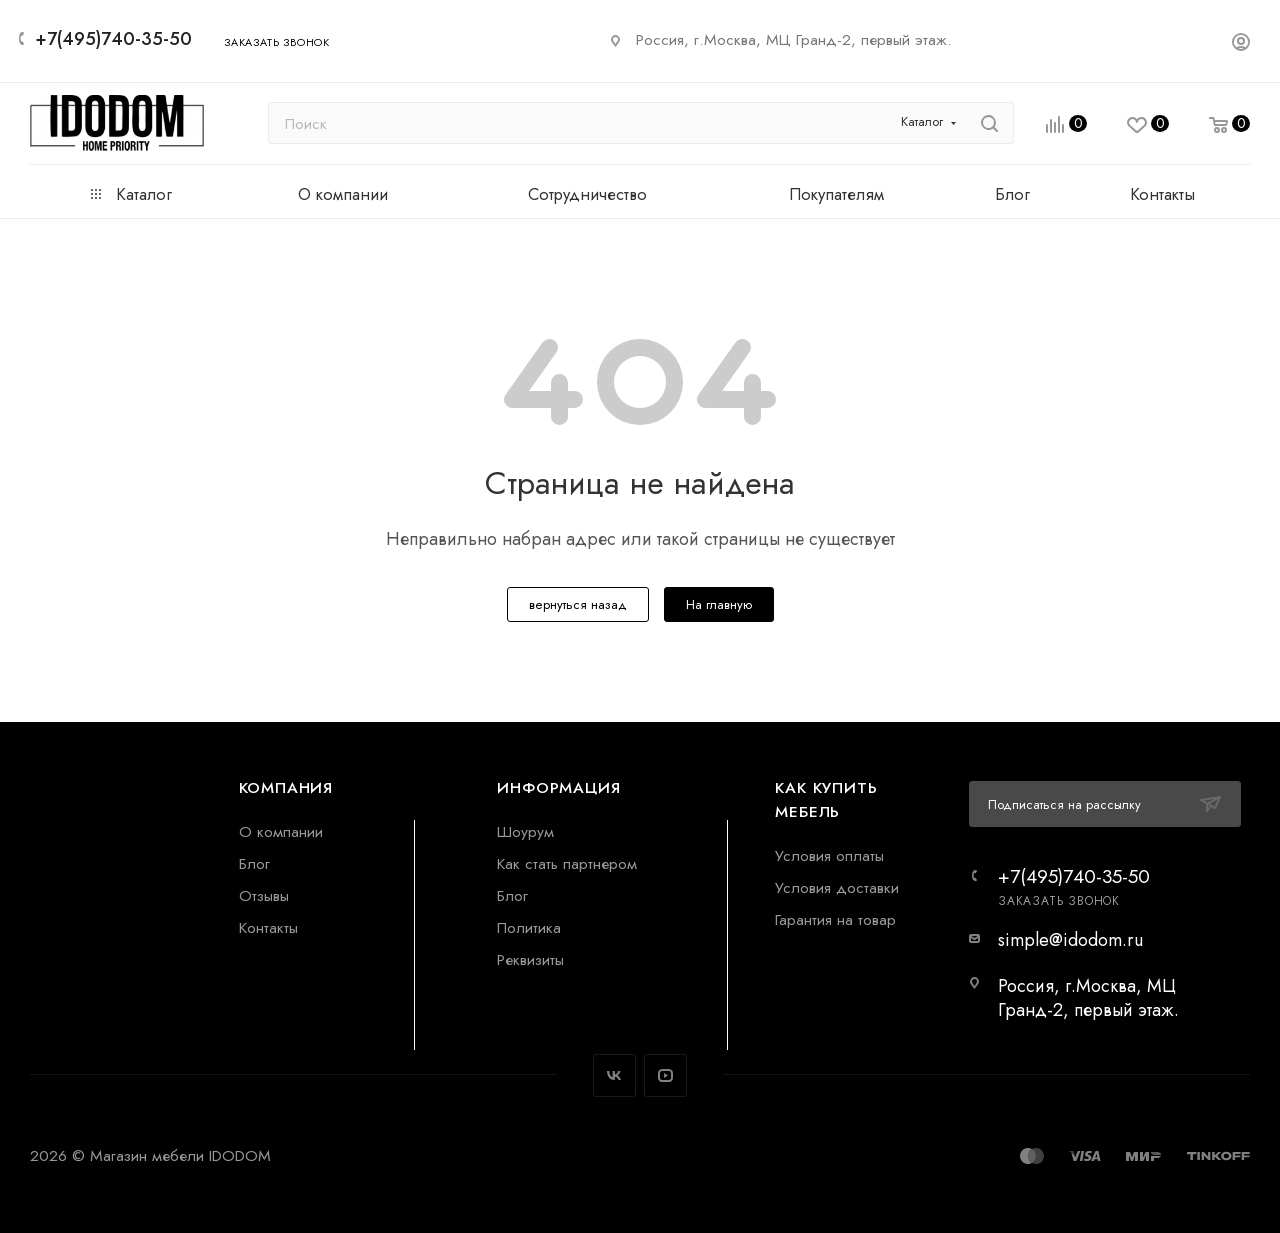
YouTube (665, 1075)
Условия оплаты (829, 855)
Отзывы (264, 895)
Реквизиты (530, 959)
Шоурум (525, 831)
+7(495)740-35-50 (113, 39)
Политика (529, 927)
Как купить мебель (826, 799)
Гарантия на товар (835, 919)
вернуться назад (578, 604)
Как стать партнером (567, 863)
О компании (281, 831)
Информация (558, 787)
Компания (286, 787)
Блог (254, 863)
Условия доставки (837, 887)
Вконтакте (614, 1075)
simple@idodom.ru (1070, 940)
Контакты (268, 927)
